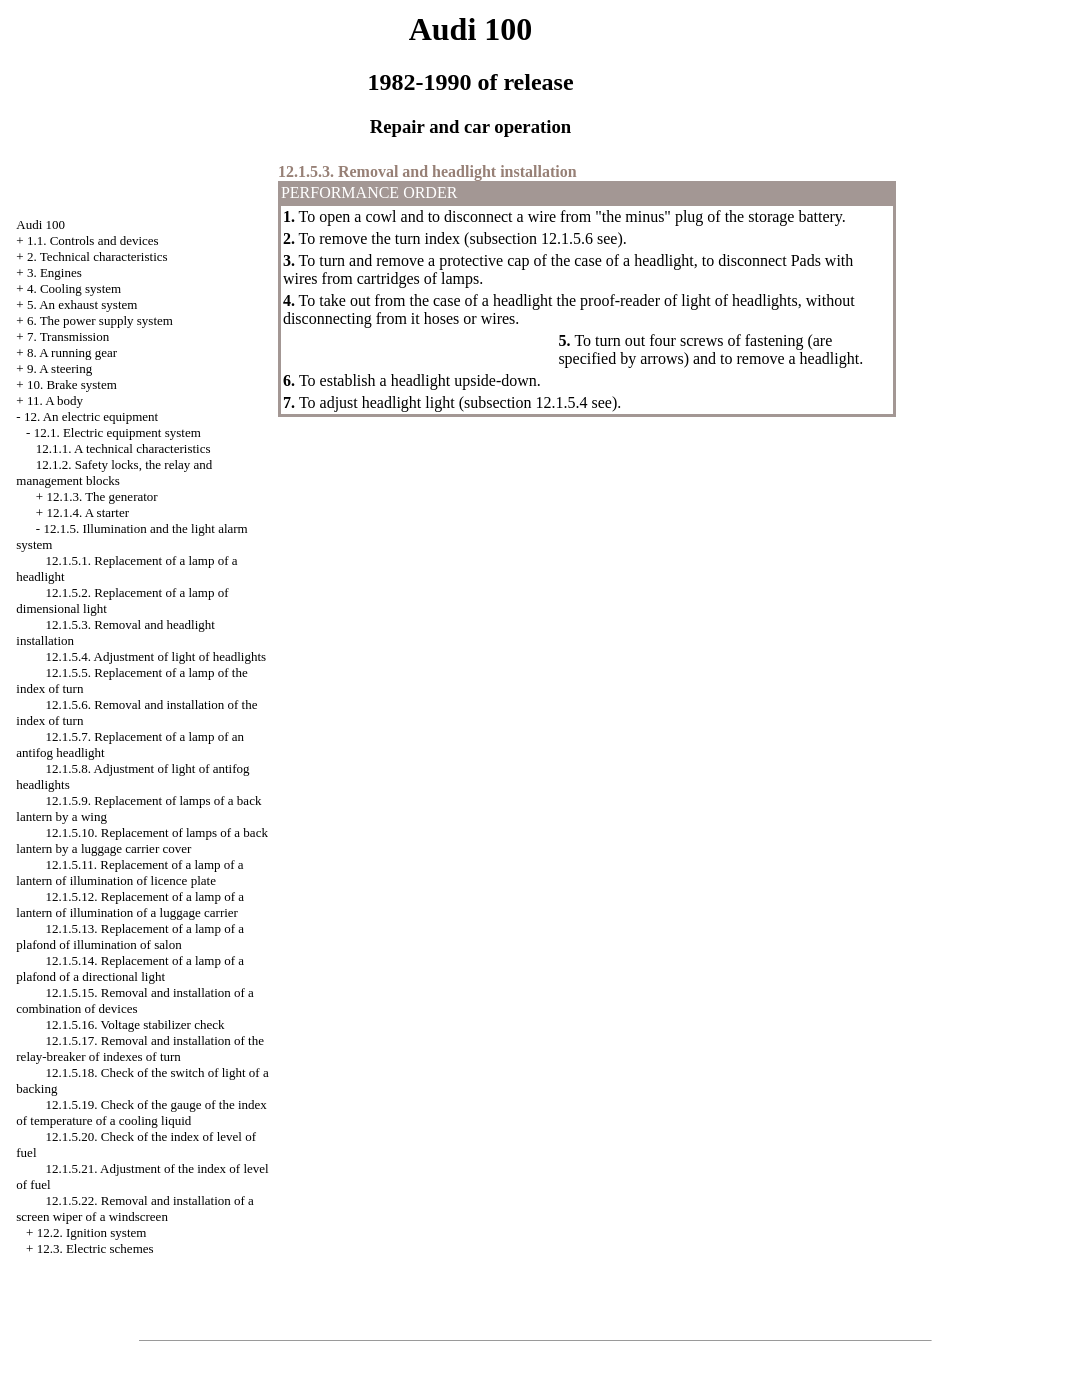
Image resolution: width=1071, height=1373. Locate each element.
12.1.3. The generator (101, 496)
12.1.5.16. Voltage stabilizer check (135, 1024)
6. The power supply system (100, 320)
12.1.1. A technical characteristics (123, 448)
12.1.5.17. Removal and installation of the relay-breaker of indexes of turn (140, 1048)
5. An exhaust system (82, 304)
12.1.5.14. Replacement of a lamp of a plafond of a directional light (130, 968)
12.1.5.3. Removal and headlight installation (427, 171)
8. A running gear (72, 352)
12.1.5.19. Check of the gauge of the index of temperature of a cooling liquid (141, 1112)
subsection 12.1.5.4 (526, 402)
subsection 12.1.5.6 (531, 238)
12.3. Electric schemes (95, 1248)
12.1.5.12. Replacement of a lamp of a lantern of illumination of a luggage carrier (130, 904)
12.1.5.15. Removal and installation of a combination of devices (135, 1000)
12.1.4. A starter (87, 512)
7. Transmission (68, 336)
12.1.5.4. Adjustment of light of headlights (156, 656)
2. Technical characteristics (97, 256)
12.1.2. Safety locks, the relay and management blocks (114, 472)
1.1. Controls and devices (93, 240)
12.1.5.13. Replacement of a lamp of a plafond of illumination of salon (130, 936)
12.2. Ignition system (92, 1232)
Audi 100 (40, 224)
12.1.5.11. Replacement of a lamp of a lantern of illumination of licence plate (129, 872)
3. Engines (54, 272)
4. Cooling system (74, 288)
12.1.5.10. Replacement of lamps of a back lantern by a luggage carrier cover (142, 840)
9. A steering (59, 368)
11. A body (55, 400)
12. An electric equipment (91, 416)
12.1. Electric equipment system (117, 432)
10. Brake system (72, 384)
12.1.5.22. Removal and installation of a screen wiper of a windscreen (135, 1208)
